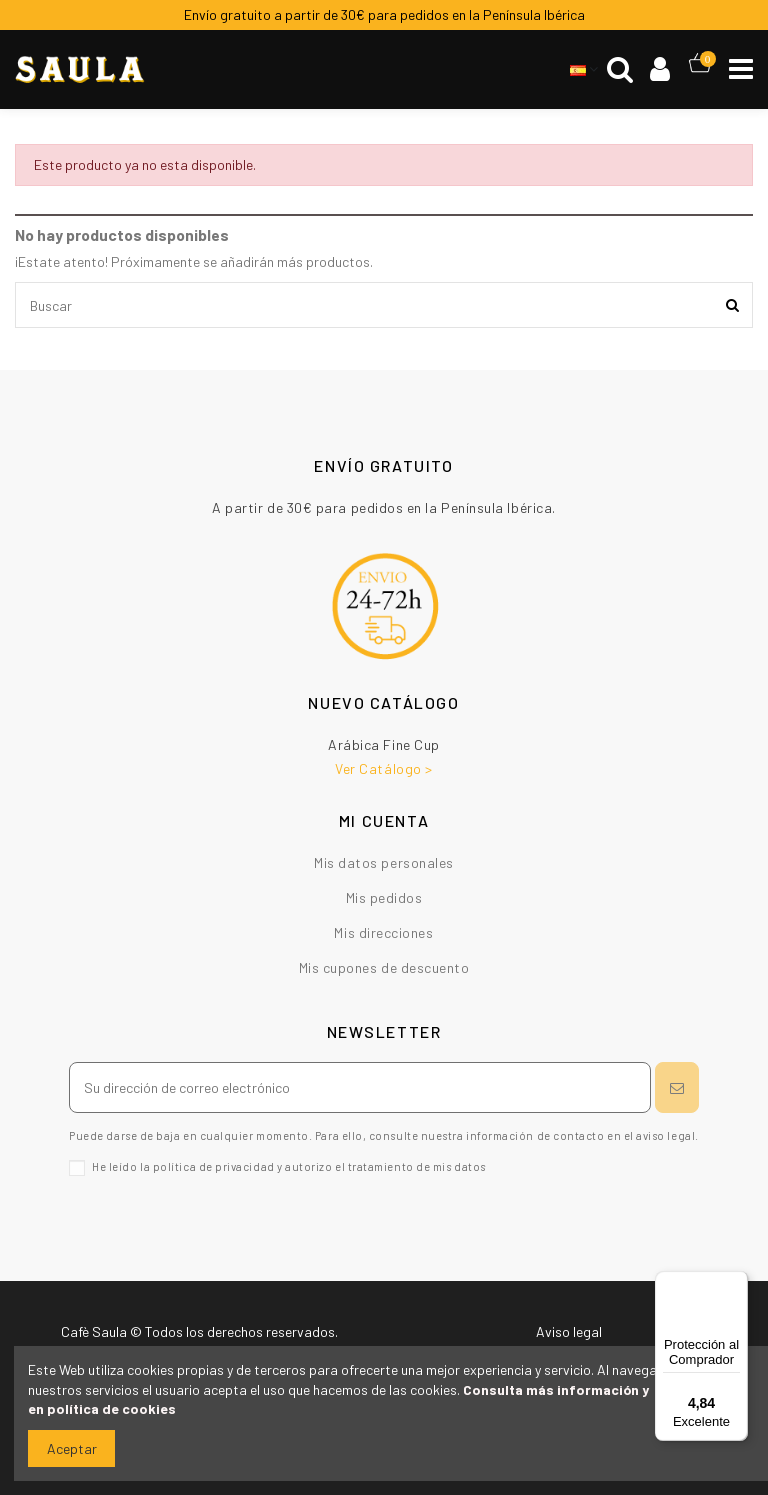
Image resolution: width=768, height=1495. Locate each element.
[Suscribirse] (677, 1087)
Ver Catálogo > (384, 768)
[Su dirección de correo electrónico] (359, 1087)
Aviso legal (569, 1331)
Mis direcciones (383, 932)
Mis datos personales (384, 862)
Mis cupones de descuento (384, 967)
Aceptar (72, 1448)
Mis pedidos (384, 897)
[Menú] (736, 1283)
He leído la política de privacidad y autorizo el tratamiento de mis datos (288, 1166)
